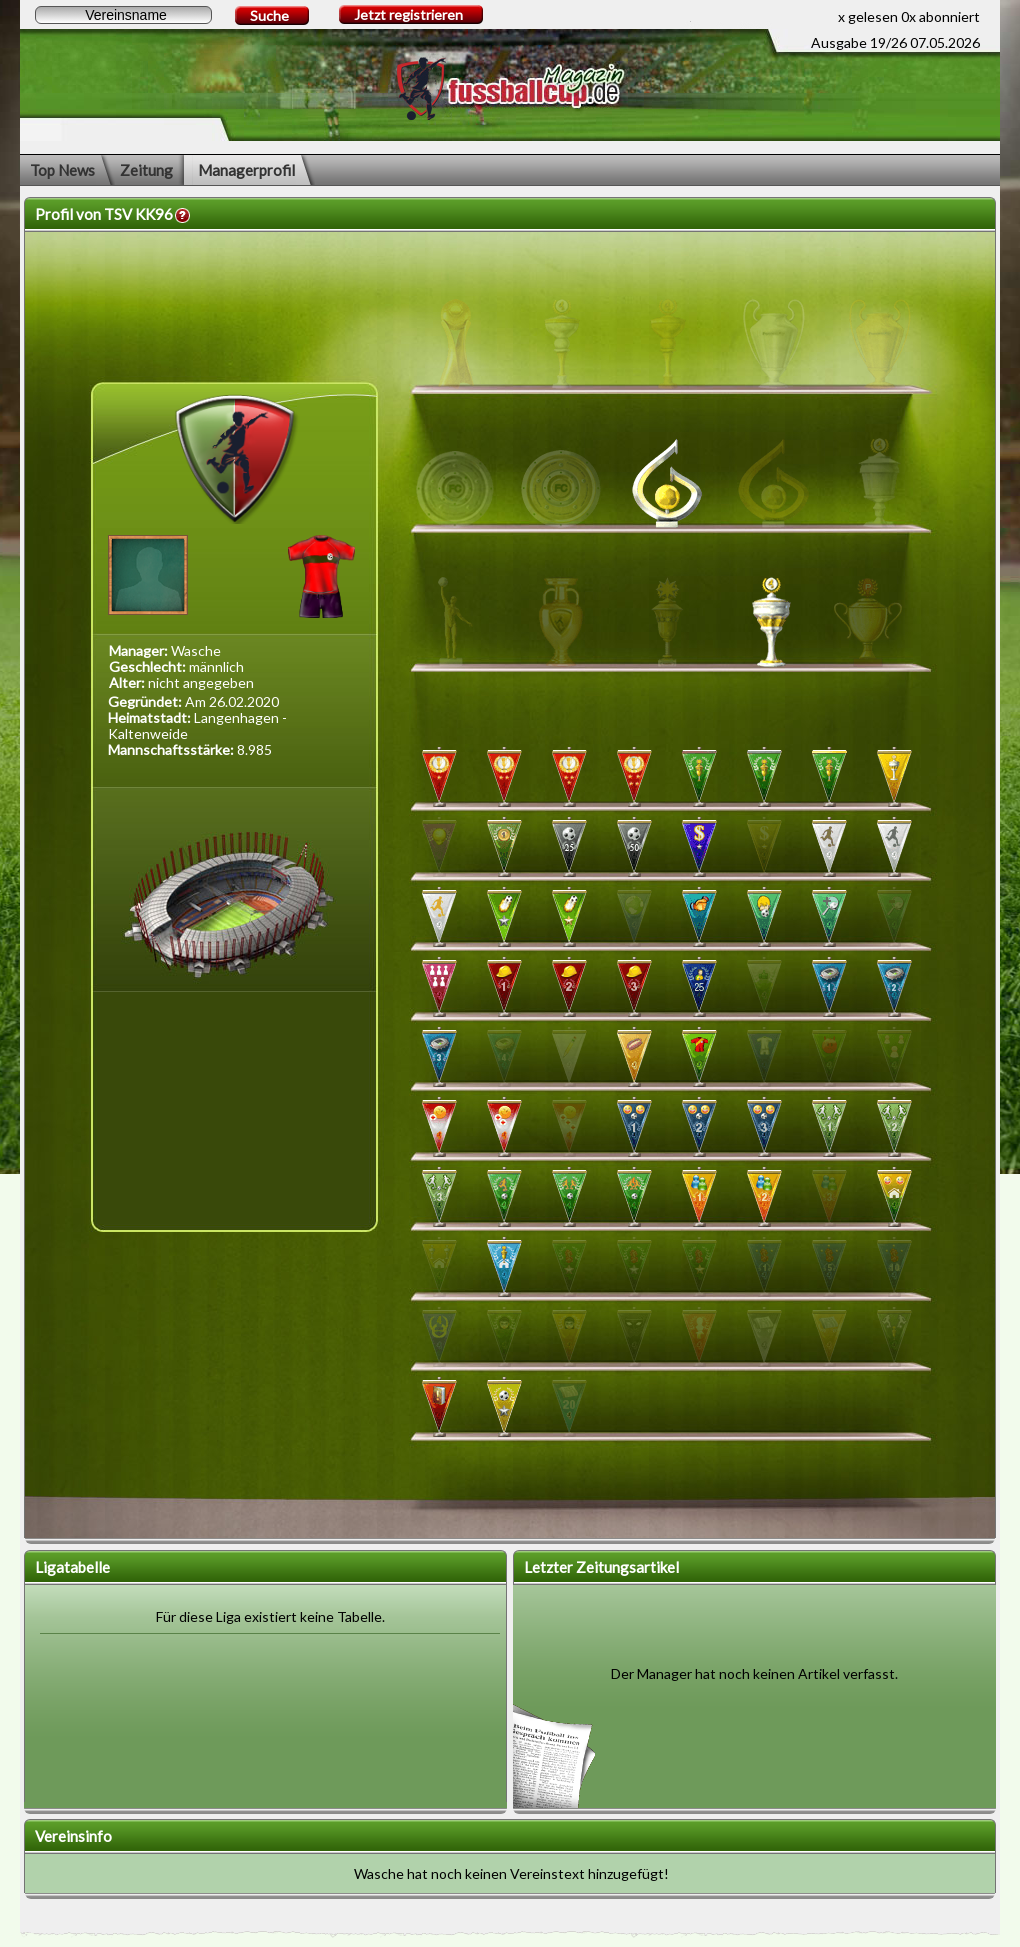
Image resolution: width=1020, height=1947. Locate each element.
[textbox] (123, 15)
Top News (62, 170)
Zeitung (146, 170)
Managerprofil (246, 170)
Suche (269, 15)
